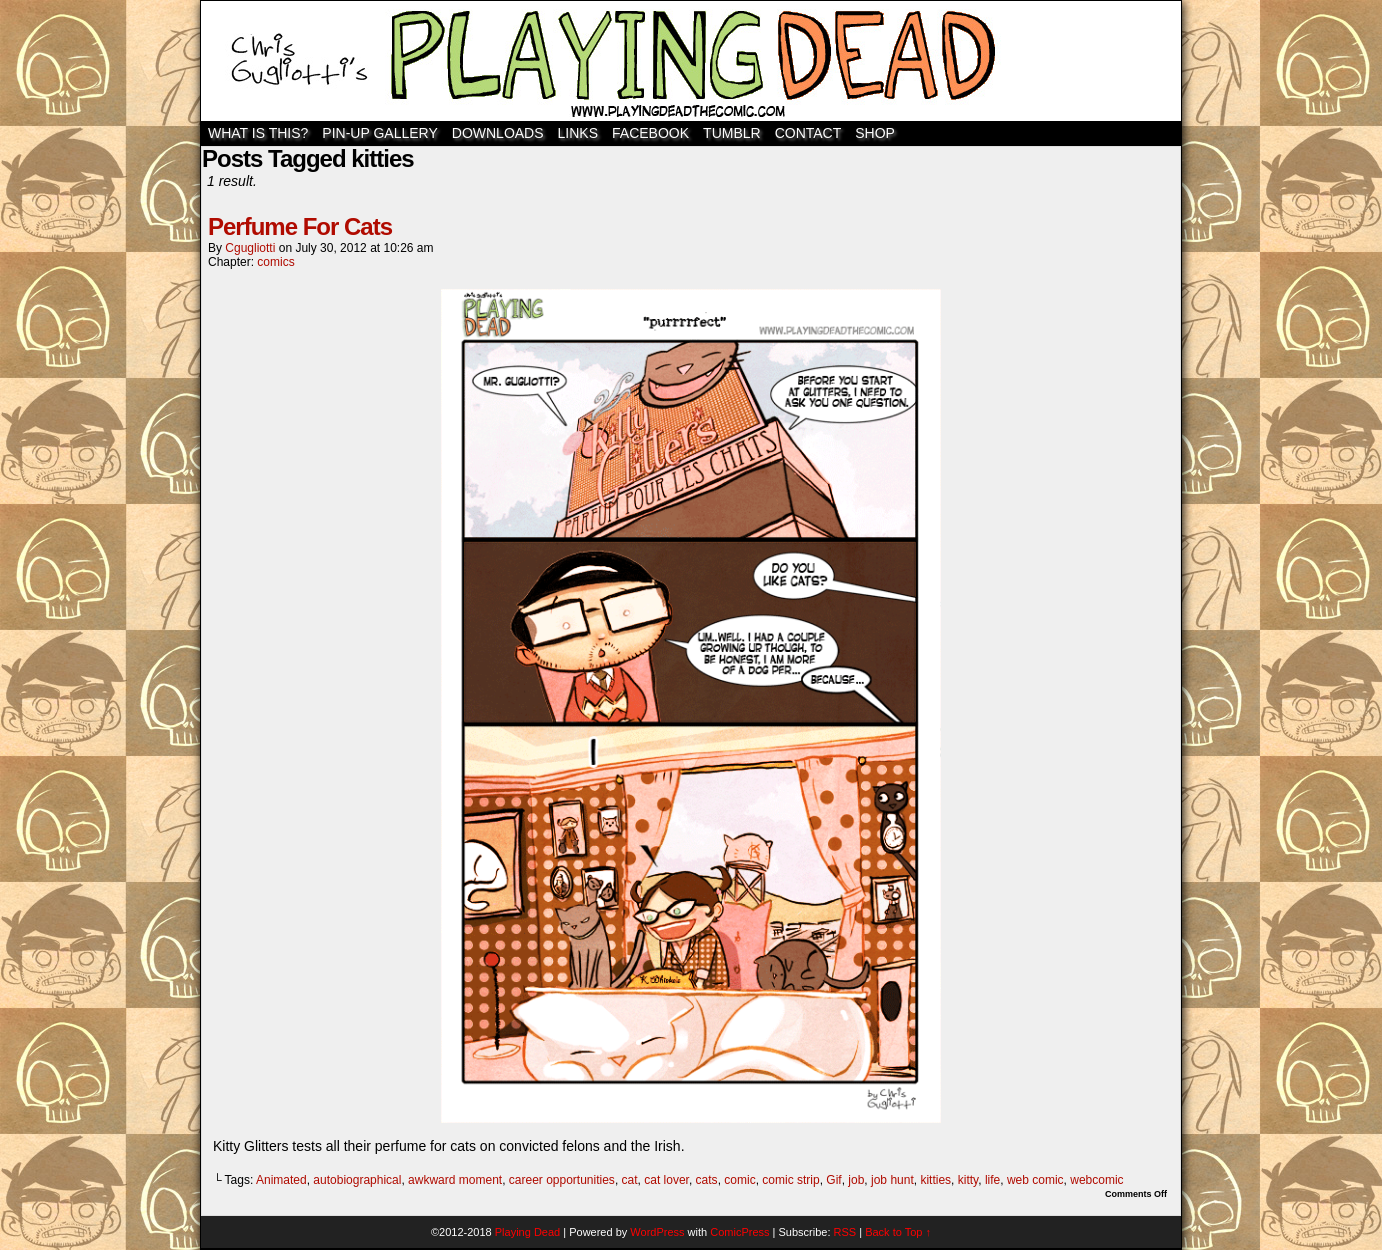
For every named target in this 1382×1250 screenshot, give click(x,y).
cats (707, 1180)
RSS (845, 1232)
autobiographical (357, 1180)
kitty (968, 1180)
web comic (1035, 1180)
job (856, 1180)
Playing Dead (691, 61)
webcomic (1096, 1180)
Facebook (650, 133)
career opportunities (562, 1180)
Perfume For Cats (300, 226)
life (992, 1180)
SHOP (875, 133)
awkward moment (455, 1180)
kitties (935, 1180)
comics (275, 262)
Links (578, 133)
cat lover (666, 1180)
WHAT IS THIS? (258, 133)
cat (630, 1180)
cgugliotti (250, 248)
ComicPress (739, 1232)
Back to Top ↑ (898, 1232)
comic (739, 1180)
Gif (833, 1180)
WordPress (657, 1232)
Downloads (498, 133)
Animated (281, 1180)
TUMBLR (732, 133)
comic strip (790, 1180)
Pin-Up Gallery (379, 133)
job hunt (892, 1180)
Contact (808, 133)
